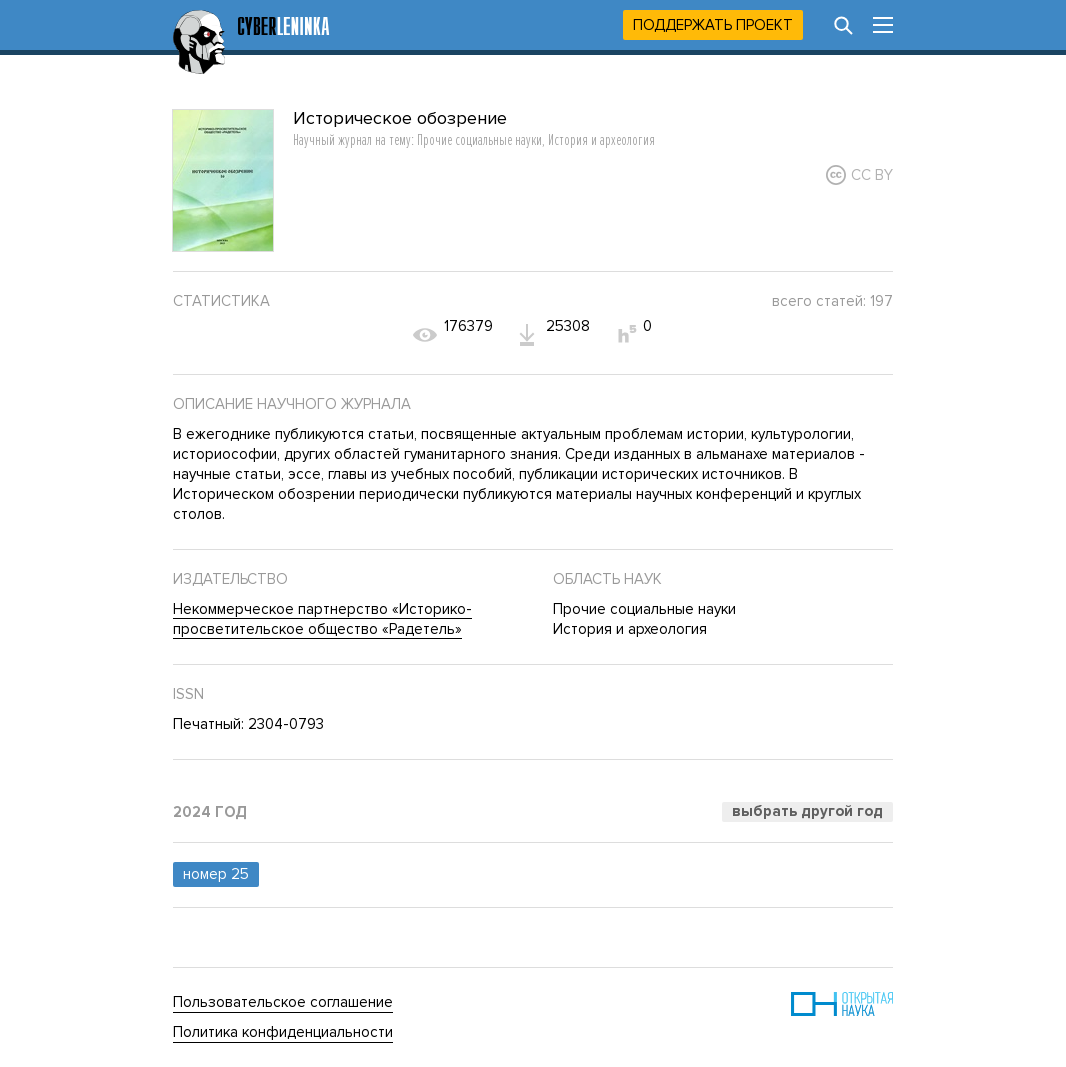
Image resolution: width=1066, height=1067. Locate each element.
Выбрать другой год (807, 811)
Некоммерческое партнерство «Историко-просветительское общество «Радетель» (322, 619)
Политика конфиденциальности (283, 1032)
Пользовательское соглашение (283, 1002)
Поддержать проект (713, 25)
